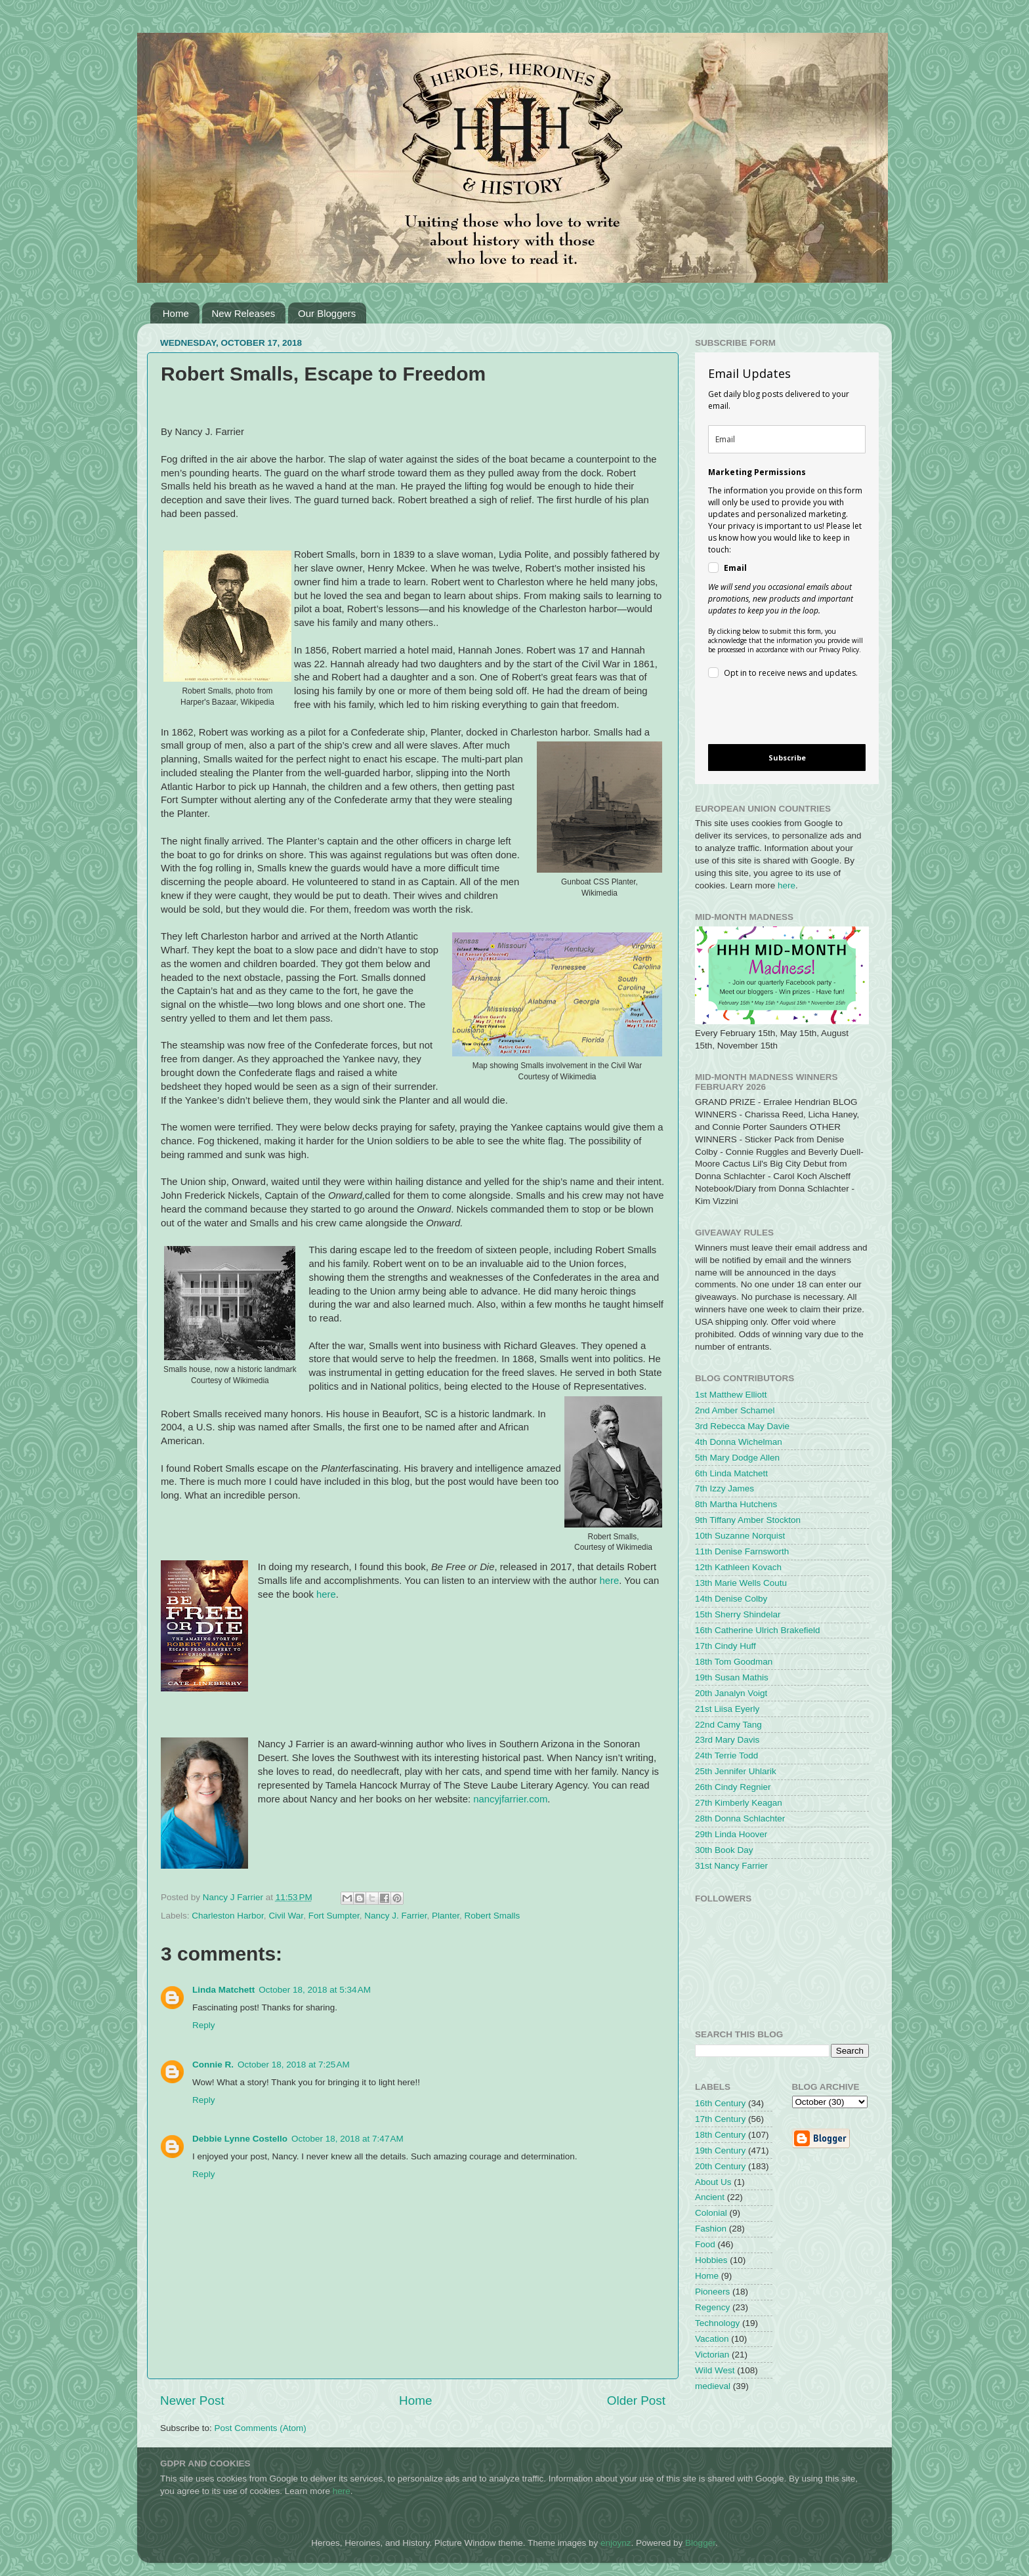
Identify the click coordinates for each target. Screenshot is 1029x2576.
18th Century (720, 2135)
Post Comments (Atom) (260, 2428)
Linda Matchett (223, 1990)
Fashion (710, 2228)
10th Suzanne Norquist (740, 1536)
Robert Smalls (492, 1916)
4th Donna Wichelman (738, 1442)
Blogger (700, 2543)
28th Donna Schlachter (740, 1818)
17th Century (720, 2119)
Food (705, 2244)
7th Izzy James (724, 1488)
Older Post (636, 2400)
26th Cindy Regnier (733, 1787)
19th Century (720, 2150)
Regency (712, 2307)
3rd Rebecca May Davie (742, 1426)
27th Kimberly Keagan (738, 1803)
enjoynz (615, 2543)
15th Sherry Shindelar (738, 1614)
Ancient (709, 2197)
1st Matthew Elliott (731, 1395)
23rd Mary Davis (727, 1740)
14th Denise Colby (731, 1599)
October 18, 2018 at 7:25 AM (294, 2064)
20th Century (720, 2166)
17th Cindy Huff (725, 1646)
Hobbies (711, 2260)
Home (176, 313)
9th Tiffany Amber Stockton (748, 1520)
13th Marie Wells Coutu (741, 1583)
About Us (713, 2182)
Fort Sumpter (334, 1916)
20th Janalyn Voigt (731, 1693)
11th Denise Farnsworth (742, 1551)
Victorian (712, 2354)
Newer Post (192, 2400)
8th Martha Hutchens (736, 1504)
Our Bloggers (327, 313)
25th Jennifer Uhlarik (735, 1771)
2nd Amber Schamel (735, 1410)
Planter (445, 1916)
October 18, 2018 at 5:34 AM (315, 1990)
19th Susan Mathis (731, 1677)
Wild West (715, 2370)
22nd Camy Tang (728, 1725)
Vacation (712, 2339)
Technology (717, 2323)
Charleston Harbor (228, 1916)
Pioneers (712, 2291)
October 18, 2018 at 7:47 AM (347, 2139)
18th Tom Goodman (733, 1662)
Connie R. (213, 2064)
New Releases (244, 313)
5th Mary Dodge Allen (737, 1458)
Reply (203, 2025)
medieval (712, 2386)
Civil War (285, 1916)
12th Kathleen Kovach (738, 1567)
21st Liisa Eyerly (727, 1709)
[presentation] (776, 713)
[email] (787, 439)
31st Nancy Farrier (731, 1866)
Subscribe (787, 757)
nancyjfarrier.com (510, 1799)
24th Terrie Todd (726, 1755)
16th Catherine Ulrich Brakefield (757, 1630)
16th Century (720, 2103)
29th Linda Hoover (731, 1834)
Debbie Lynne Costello (239, 2139)
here (609, 1580)
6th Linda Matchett (731, 1473)
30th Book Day (724, 1850)
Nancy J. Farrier (395, 1916)
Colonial (711, 2213)
